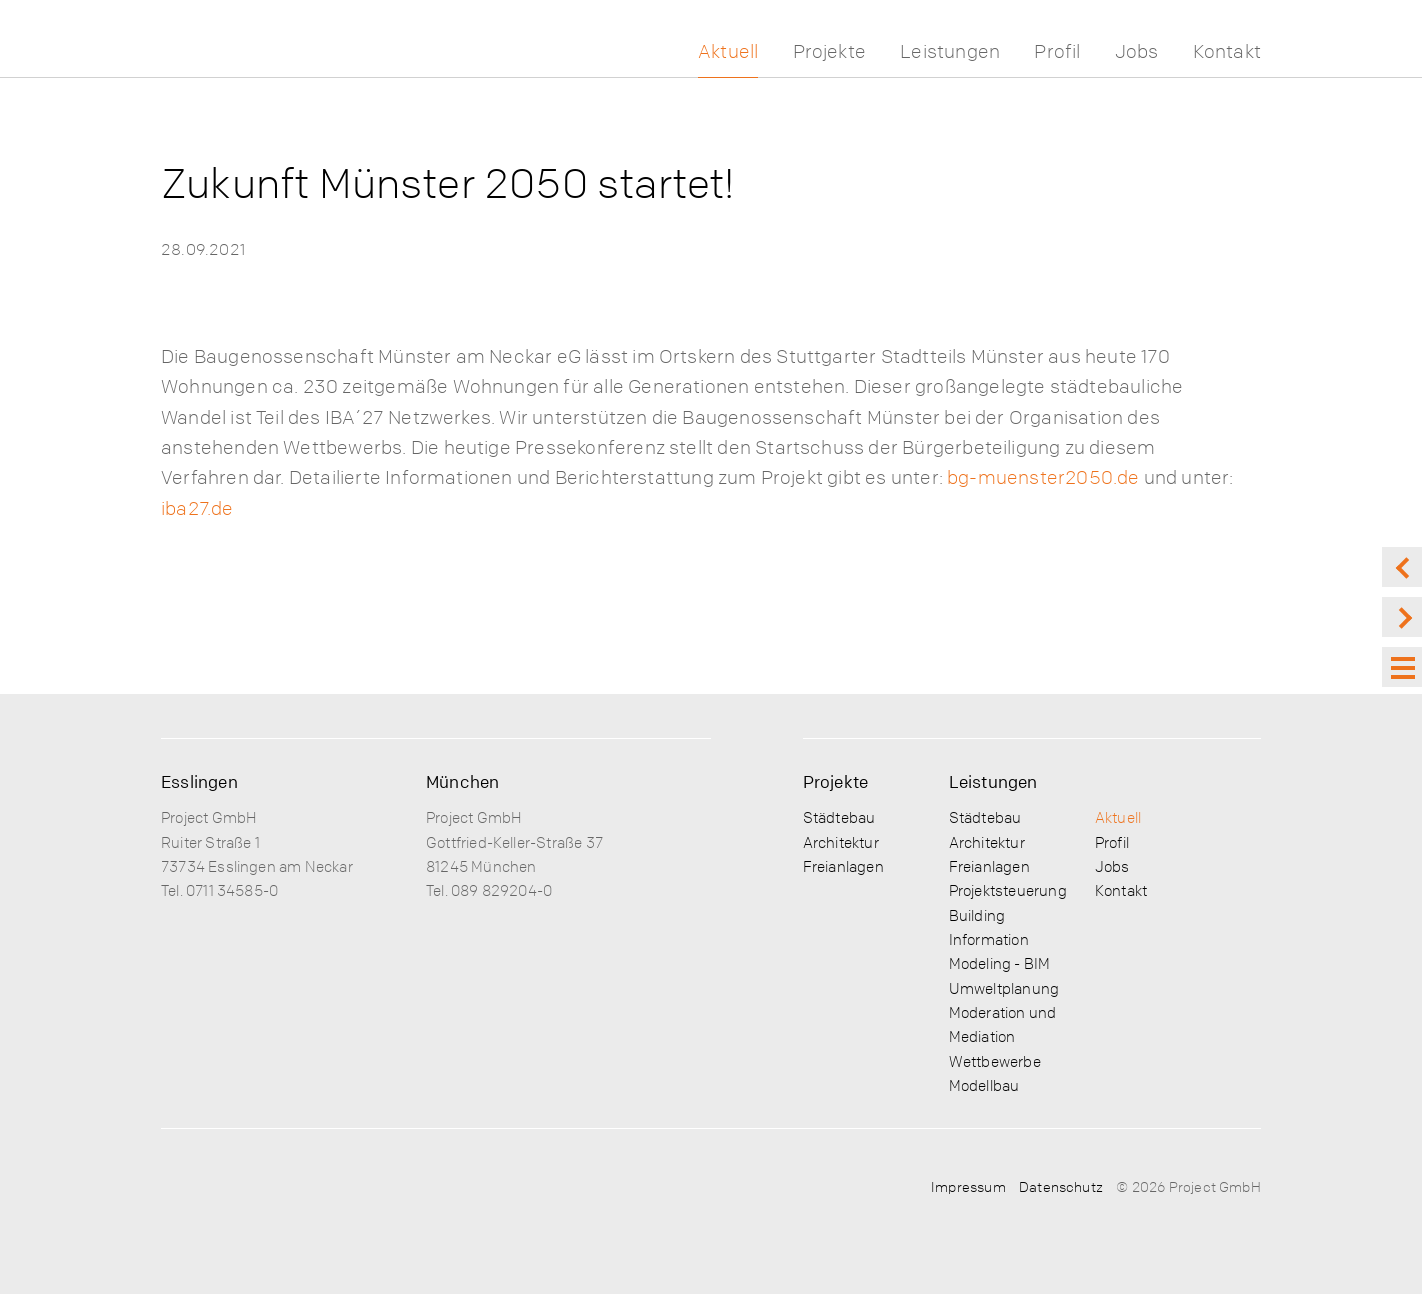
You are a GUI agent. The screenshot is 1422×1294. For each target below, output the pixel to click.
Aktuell (728, 51)
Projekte (830, 51)
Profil (1057, 51)
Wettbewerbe (995, 1061)
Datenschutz (1061, 1186)
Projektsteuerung (1008, 890)
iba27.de (197, 508)
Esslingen (199, 781)
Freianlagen (843, 866)
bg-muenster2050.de (1043, 477)
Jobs (1137, 51)
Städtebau (839, 817)
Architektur (841, 842)
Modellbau (984, 1085)
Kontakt (1227, 51)
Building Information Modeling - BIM (1000, 939)
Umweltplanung (1004, 988)
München (462, 781)
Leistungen (950, 51)
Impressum (968, 1186)
